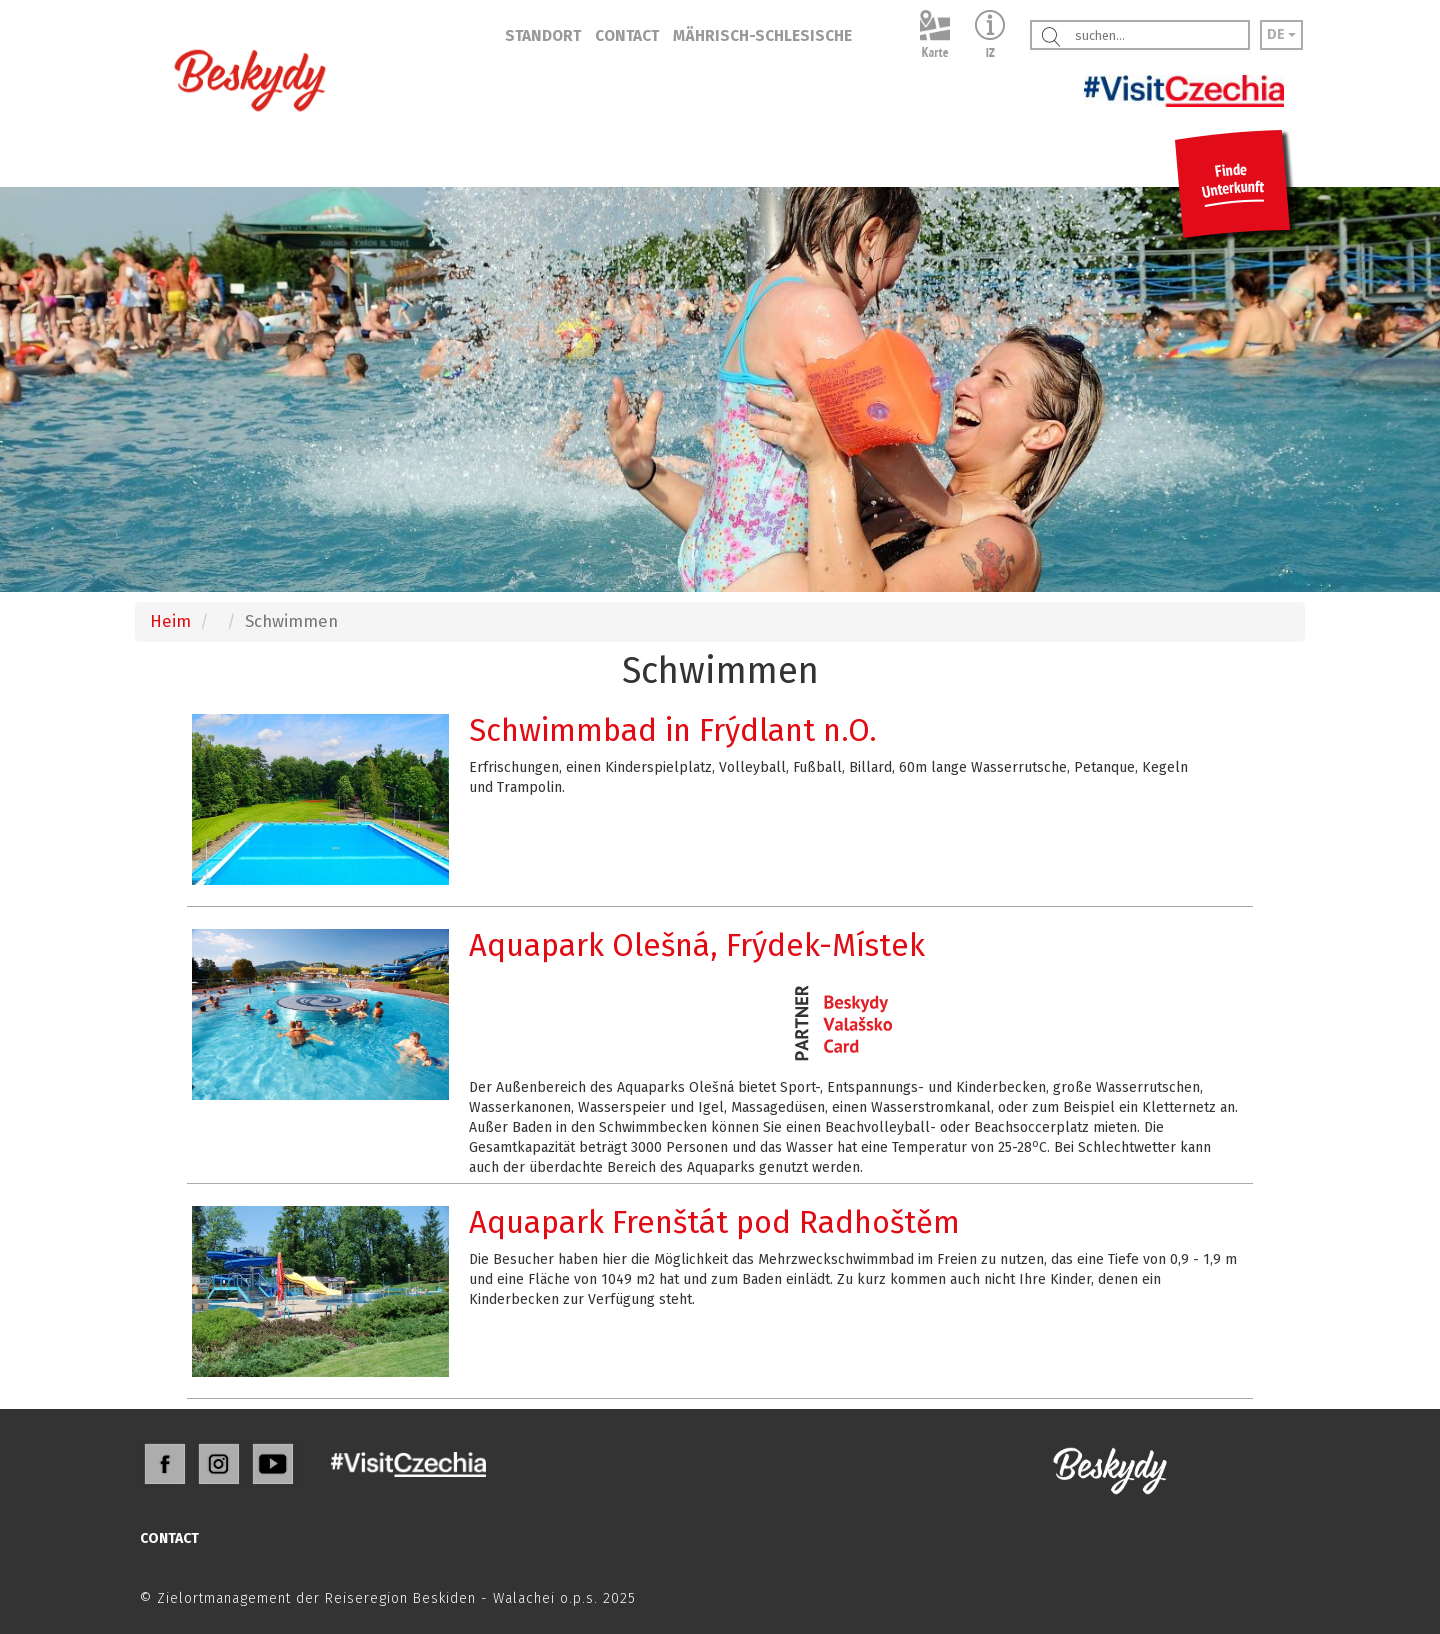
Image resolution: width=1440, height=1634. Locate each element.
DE (1281, 34)
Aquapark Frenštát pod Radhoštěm (714, 1222)
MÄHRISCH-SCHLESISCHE (762, 36)
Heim (170, 621)
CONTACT (627, 36)
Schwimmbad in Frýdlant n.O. (673, 730)
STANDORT (543, 36)
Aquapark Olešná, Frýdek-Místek (697, 945)
